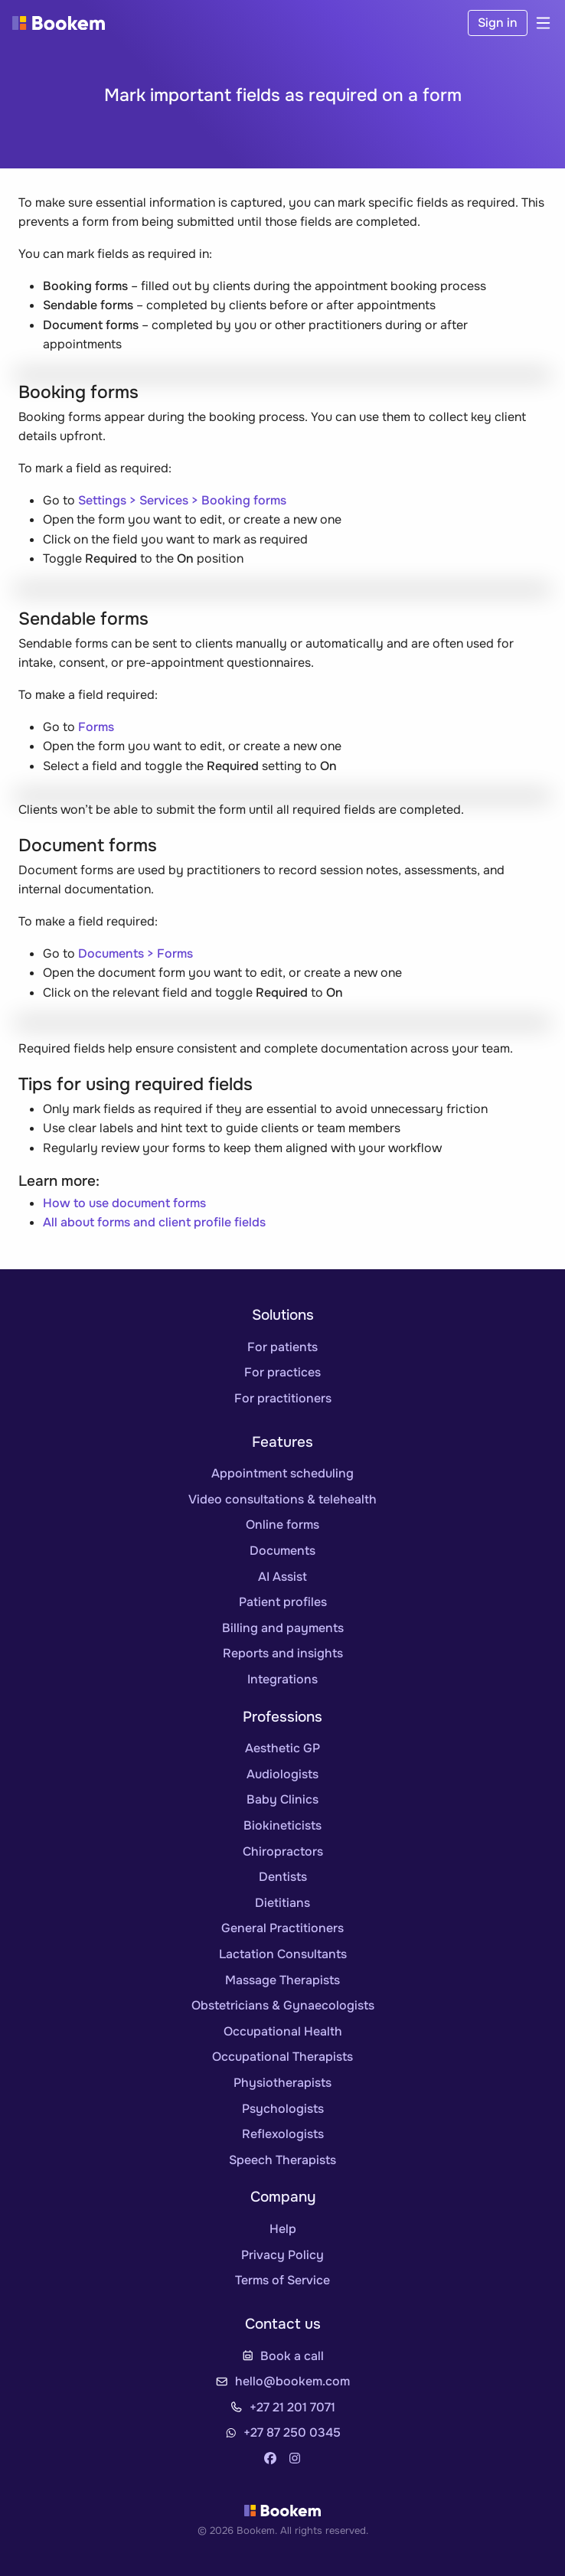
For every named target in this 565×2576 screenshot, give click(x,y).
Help (282, 2229)
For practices (282, 1372)
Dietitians (282, 1903)
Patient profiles (283, 1602)
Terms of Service (282, 2280)
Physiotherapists (282, 2083)
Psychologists (283, 2109)
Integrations (282, 1679)
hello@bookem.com (292, 2381)
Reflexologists (283, 2134)
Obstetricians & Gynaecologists (282, 2005)
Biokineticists (282, 1825)
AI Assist (282, 1577)
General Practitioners (282, 1928)
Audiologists (282, 1774)
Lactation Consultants (283, 1954)
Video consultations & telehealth (282, 1499)
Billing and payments (283, 1628)
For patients (282, 1347)
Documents (282, 1551)
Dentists (283, 1877)
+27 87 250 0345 (292, 2432)
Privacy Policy (282, 2255)
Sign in (498, 23)
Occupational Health (283, 2031)
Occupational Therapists (282, 2057)
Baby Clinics (282, 1799)
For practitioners (282, 1398)
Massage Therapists (282, 1980)
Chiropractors (283, 1851)
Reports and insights (283, 1653)
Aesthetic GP (282, 1748)
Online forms (282, 1525)
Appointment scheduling (282, 1473)
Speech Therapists (282, 2160)
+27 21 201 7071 (292, 2407)
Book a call (292, 2356)
